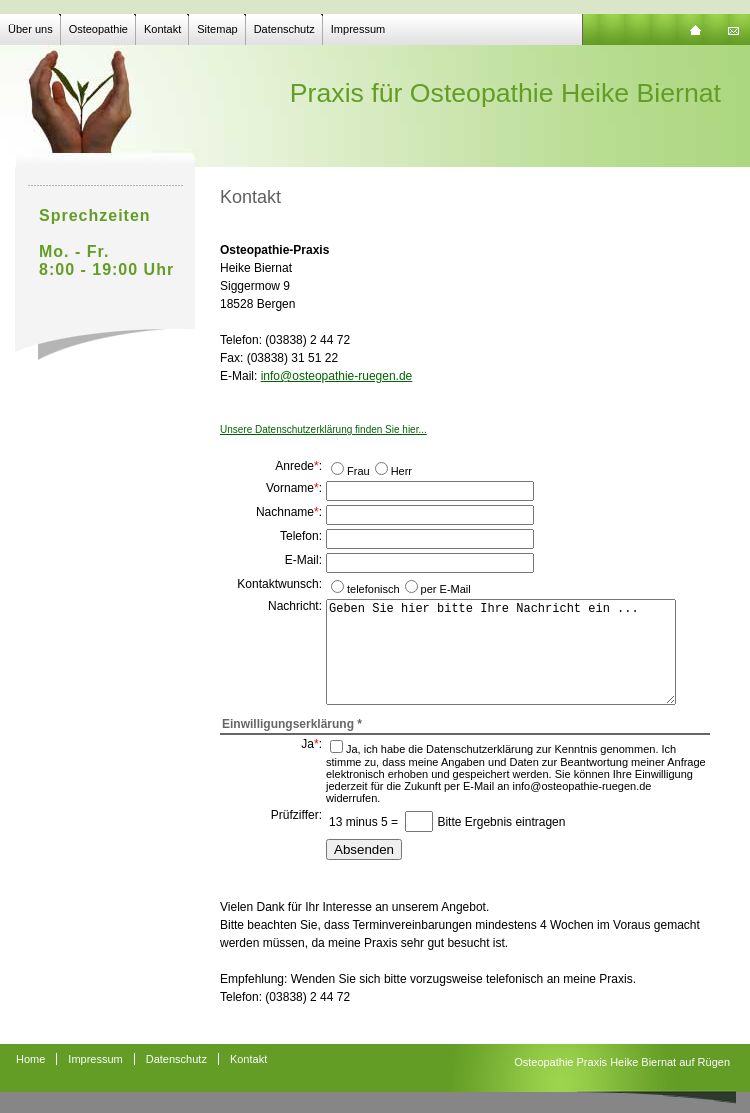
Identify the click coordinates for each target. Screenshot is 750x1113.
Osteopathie (98, 29)
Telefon (299, 536)
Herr (401, 471)
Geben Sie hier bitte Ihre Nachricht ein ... (501, 652)
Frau (358, 471)
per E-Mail (446, 589)
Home (30, 1059)
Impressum (358, 29)
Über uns (30, 29)
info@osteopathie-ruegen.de (337, 376)
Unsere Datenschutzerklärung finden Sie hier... (323, 429)
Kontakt (162, 29)
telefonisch (373, 589)
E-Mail (302, 560)
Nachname (285, 512)
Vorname (290, 488)
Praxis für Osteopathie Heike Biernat (505, 93)
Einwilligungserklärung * (292, 724)
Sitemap (217, 29)
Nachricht (293, 606)
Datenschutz (284, 29)
